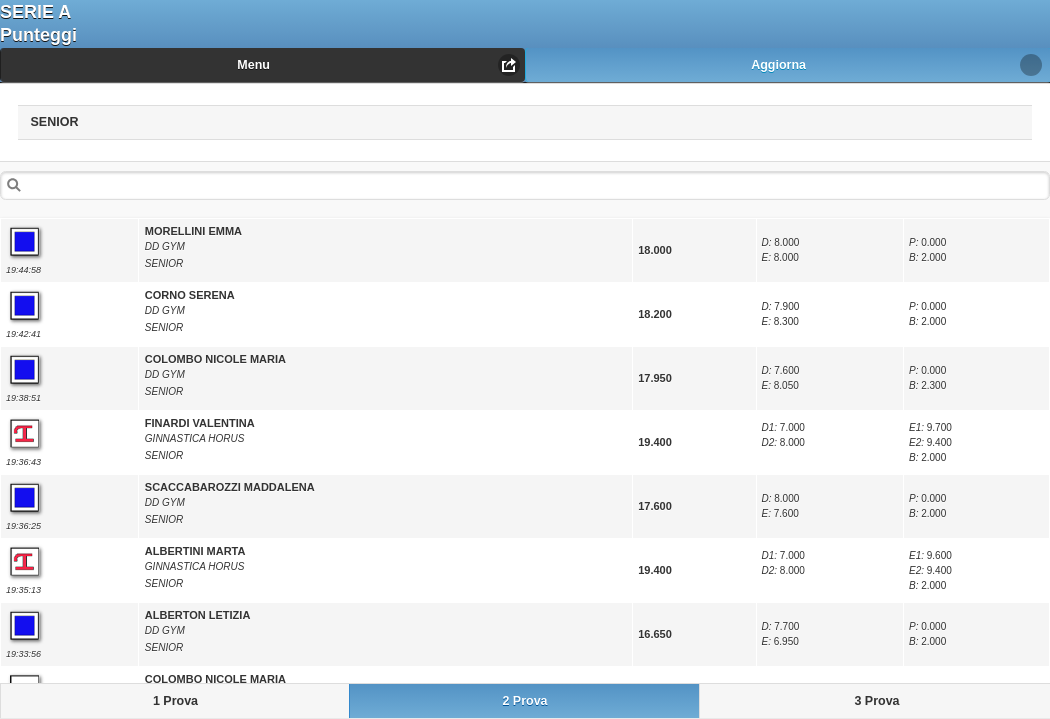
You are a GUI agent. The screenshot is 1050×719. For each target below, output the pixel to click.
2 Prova (524, 701)
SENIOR (91, 117)
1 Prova (175, 701)
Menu (253, 65)
